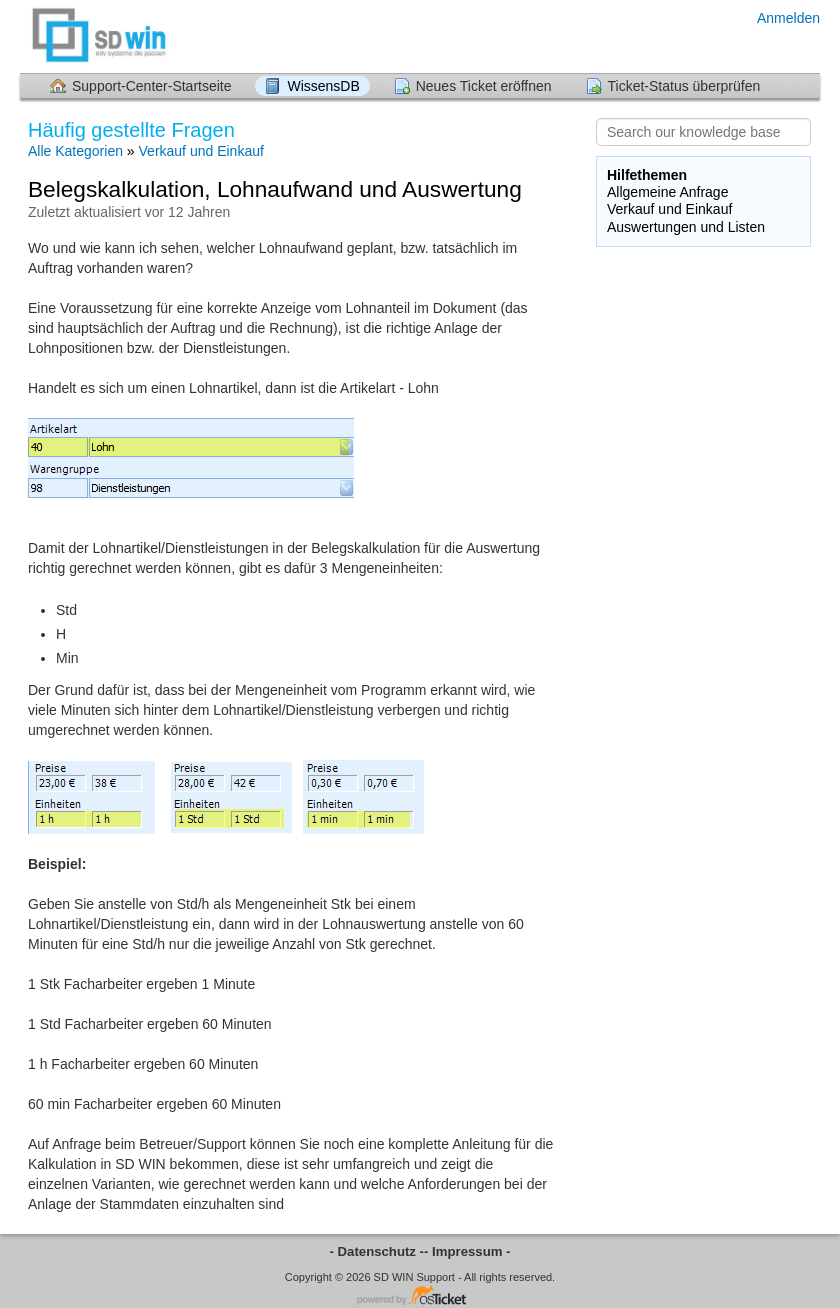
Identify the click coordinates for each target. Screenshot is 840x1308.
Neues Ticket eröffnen (484, 86)
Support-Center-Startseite (152, 86)
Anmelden (788, 18)
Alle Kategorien (75, 151)
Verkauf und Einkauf (201, 151)
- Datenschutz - (377, 1251)
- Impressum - (467, 1251)
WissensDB (323, 86)
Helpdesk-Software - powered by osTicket (420, 1296)
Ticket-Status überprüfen (684, 86)
